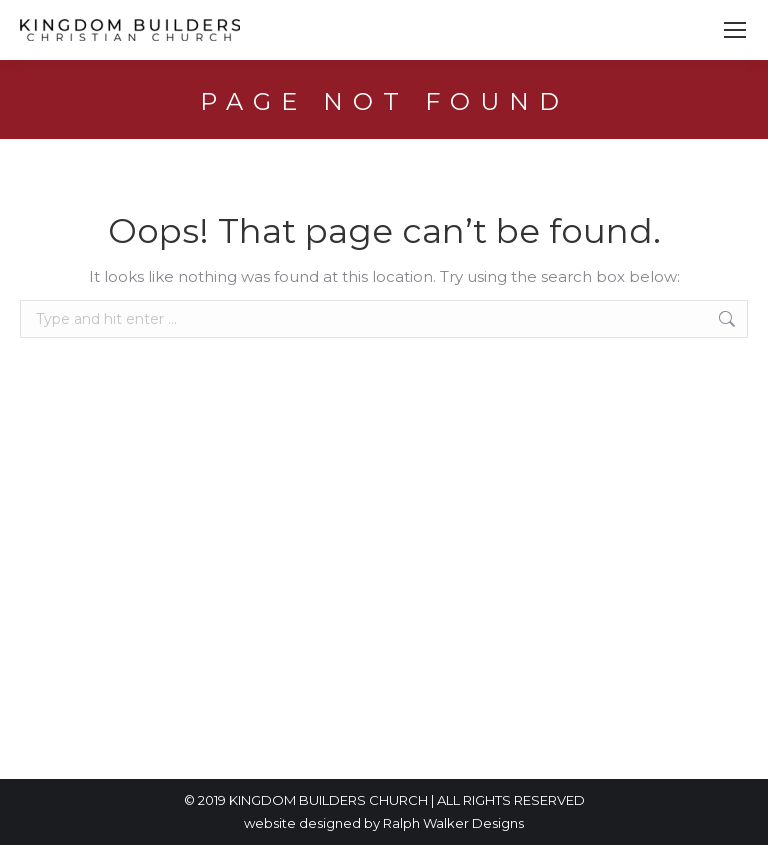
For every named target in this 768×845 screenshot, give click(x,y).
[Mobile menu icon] (735, 30)
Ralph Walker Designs (453, 823)
